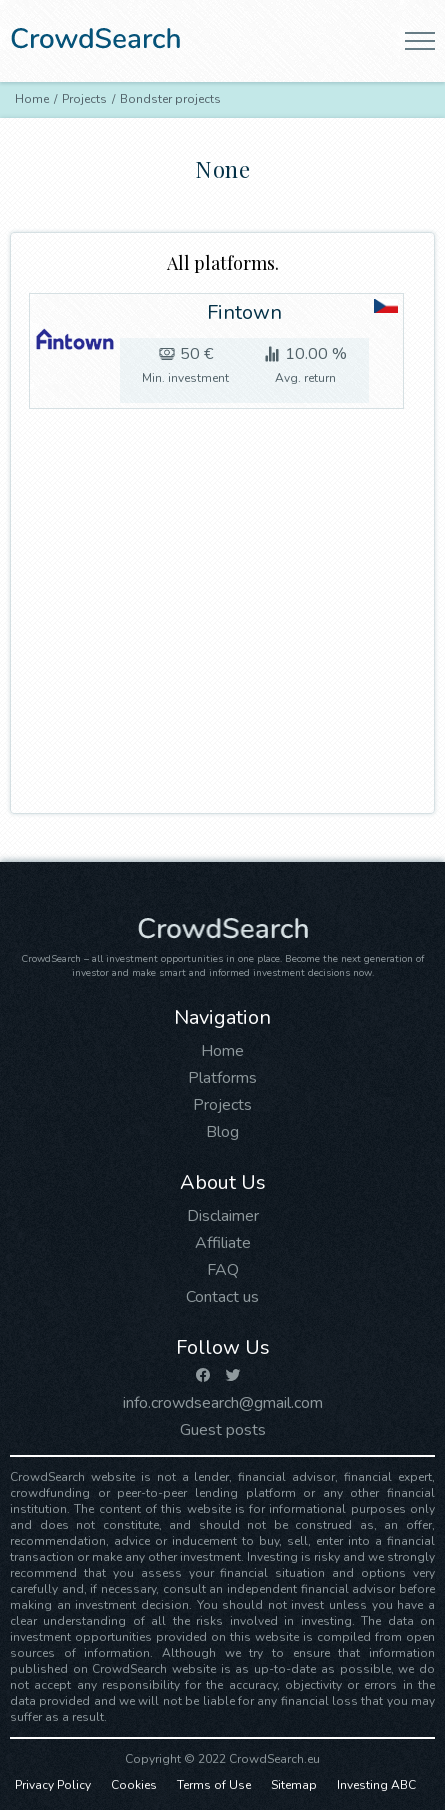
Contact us (222, 1297)
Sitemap (294, 1785)
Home (222, 1051)
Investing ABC (376, 1785)
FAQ (223, 1270)
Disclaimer (223, 1216)
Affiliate (223, 1243)
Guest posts (223, 1430)
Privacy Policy (53, 1785)
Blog (222, 1132)
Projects (222, 1105)
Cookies (134, 1785)
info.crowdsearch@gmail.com (223, 1403)
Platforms (222, 1078)
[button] (420, 41)
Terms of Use (214, 1785)
